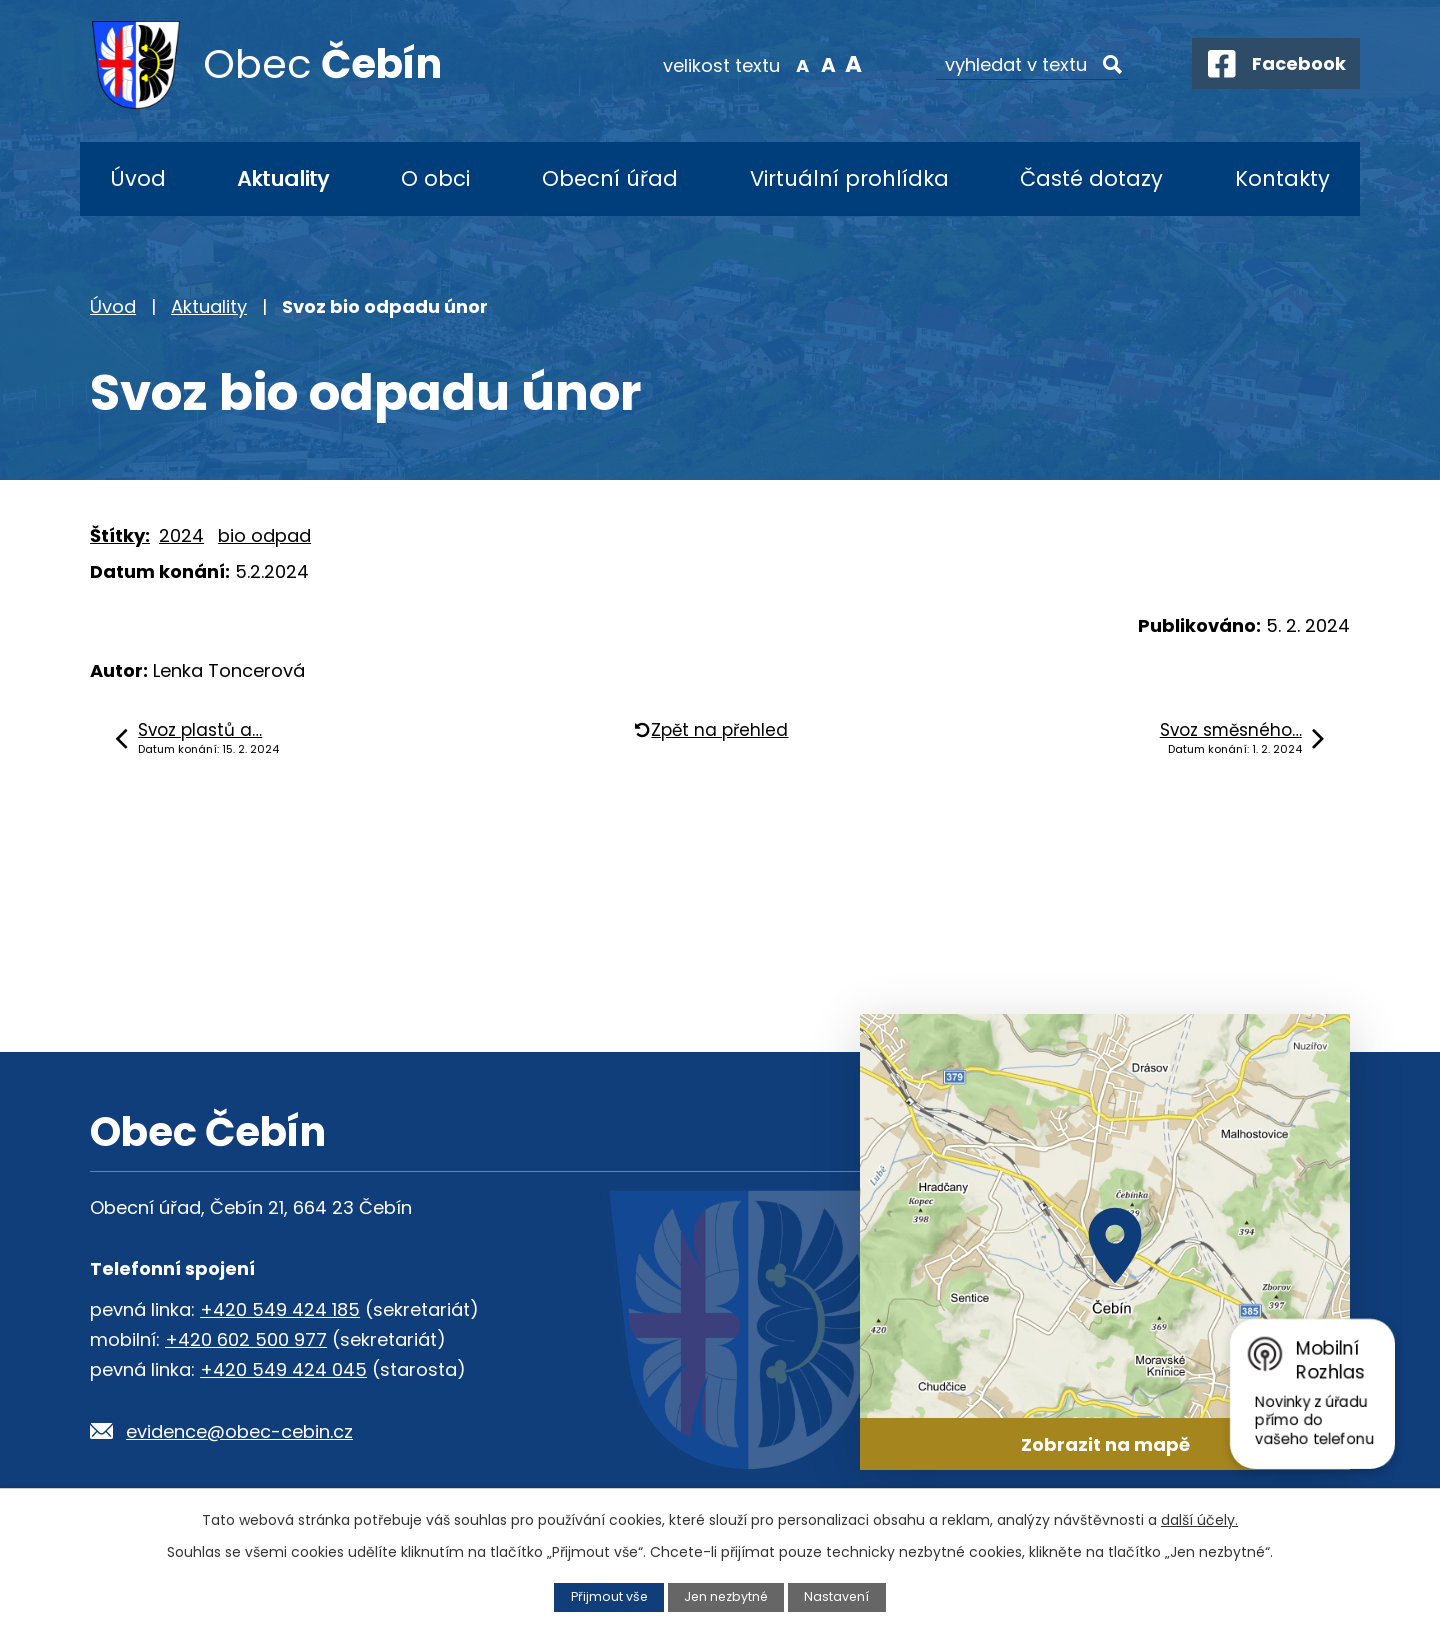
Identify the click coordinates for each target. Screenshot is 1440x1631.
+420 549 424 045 (283, 1369)
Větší (845, 64)
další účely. (1199, 1520)
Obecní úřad (610, 178)
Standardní (820, 64)
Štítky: (120, 535)
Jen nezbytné (726, 1596)
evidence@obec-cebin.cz (239, 1431)
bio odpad (264, 535)
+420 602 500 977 (246, 1339)
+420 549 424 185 (280, 1309)
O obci (435, 178)
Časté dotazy (1091, 178)
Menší (795, 64)
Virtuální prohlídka (849, 178)
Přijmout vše (607, 1596)
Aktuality (283, 178)
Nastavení (839, 1596)
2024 (181, 535)
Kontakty (1282, 178)
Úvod (138, 178)
